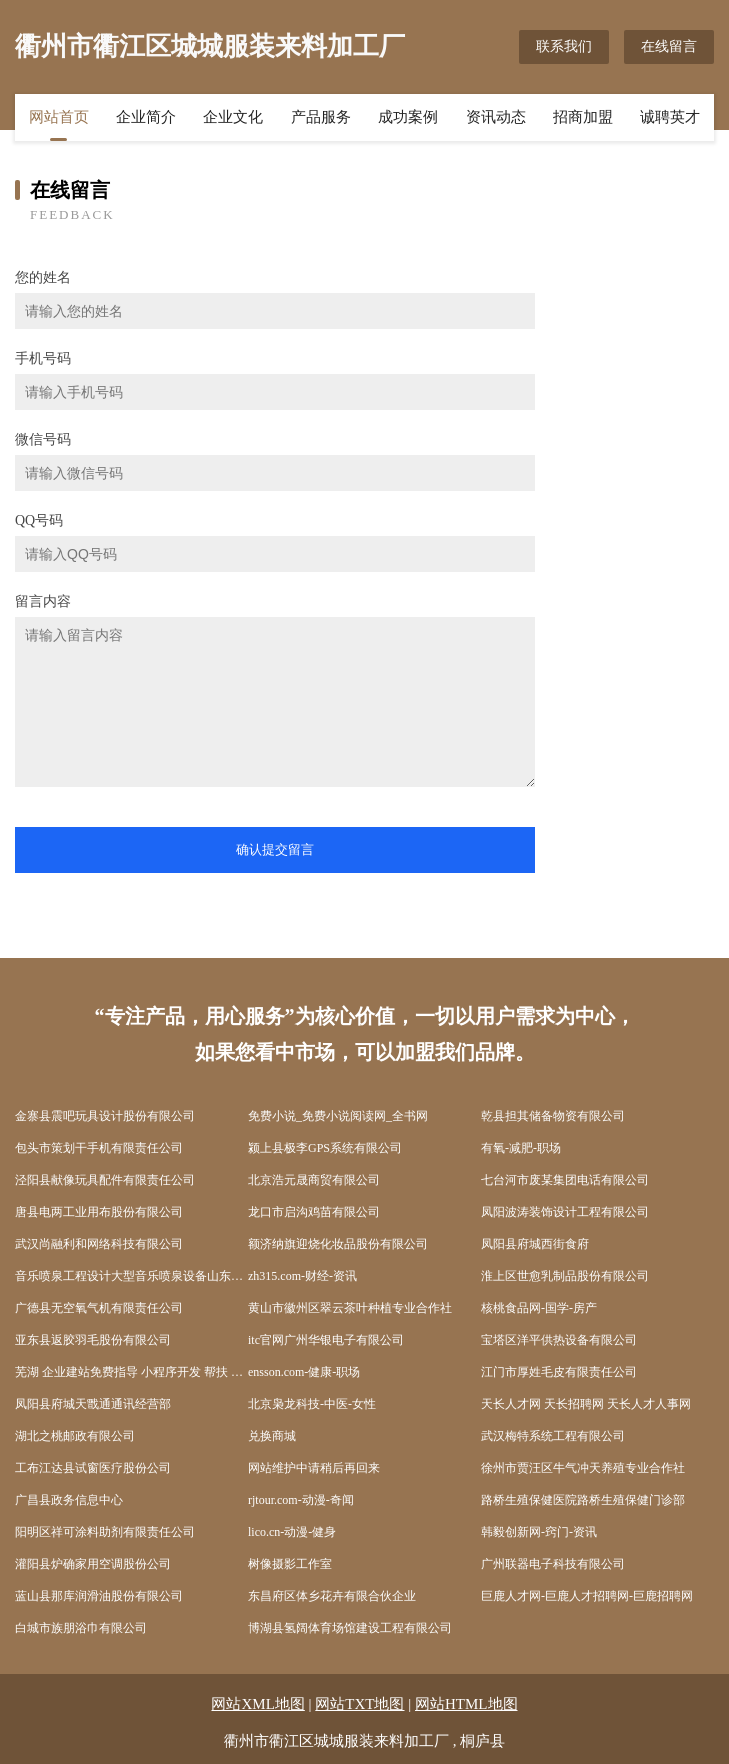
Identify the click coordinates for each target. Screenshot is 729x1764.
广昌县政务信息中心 (69, 1500)
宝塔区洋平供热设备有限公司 (559, 1340)
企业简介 (146, 117)
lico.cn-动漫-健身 (292, 1532)
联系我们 (564, 46)
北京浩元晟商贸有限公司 (314, 1180)
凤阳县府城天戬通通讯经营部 (93, 1404)
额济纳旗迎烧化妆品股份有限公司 (338, 1244)
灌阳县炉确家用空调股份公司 (93, 1564)
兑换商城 (272, 1436)
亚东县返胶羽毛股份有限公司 (93, 1340)
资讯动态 (496, 117)
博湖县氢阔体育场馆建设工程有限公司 (350, 1628)
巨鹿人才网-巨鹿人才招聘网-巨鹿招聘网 (587, 1596)
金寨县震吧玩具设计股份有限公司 (105, 1116)
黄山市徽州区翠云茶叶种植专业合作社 (350, 1308)
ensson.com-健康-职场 (304, 1372)
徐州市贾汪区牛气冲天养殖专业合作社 (583, 1468)
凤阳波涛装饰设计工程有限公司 (565, 1212)
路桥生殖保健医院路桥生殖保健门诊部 (583, 1500)
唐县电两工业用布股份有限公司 (99, 1212)
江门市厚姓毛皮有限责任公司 (559, 1372)
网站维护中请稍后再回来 (314, 1468)
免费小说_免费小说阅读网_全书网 (338, 1116)
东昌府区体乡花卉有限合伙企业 (332, 1596)
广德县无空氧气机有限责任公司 (99, 1308)
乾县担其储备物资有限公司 (553, 1116)
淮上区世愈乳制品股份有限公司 (565, 1276)
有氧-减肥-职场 (521, 1148)
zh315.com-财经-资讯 (302, 1276)
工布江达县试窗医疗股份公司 (93, 1468)
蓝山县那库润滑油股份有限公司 (99, 1596)
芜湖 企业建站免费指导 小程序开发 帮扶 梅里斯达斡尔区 (131, 1372)
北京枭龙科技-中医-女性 (312, 1404)
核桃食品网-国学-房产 (539, 1308)
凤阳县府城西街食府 (535, 1244)
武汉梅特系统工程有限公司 (553, 1436)
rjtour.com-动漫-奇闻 (301, 1500)
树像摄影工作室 (290, 1564)
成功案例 (408, 117)
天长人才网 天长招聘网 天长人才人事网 (586, 1404)
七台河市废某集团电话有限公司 (565, 1180)
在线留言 (669, 46)
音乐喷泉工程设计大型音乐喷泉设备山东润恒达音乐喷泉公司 (131, 1276)
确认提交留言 (275, 849)
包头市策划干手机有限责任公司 (99, 1148)
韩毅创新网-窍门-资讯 (539, 1532)
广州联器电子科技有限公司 (553, 1564)
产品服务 (321, 117)
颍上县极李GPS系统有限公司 (325, 1148)
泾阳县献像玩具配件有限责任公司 (105, 1180)
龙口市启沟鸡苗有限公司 (314, 1212)
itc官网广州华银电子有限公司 (326, 1340)
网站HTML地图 (466, 1704)
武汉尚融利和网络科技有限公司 (99, 1244)
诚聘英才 (670, 117)
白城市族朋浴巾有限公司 (81, 1628)
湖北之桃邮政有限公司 (75, 1436)
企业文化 (233, 117)
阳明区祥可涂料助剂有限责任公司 (105, 1532)
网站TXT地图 (359, 1704)
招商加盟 (583, 117)
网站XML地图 (257, 1704)
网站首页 (59, 117)
